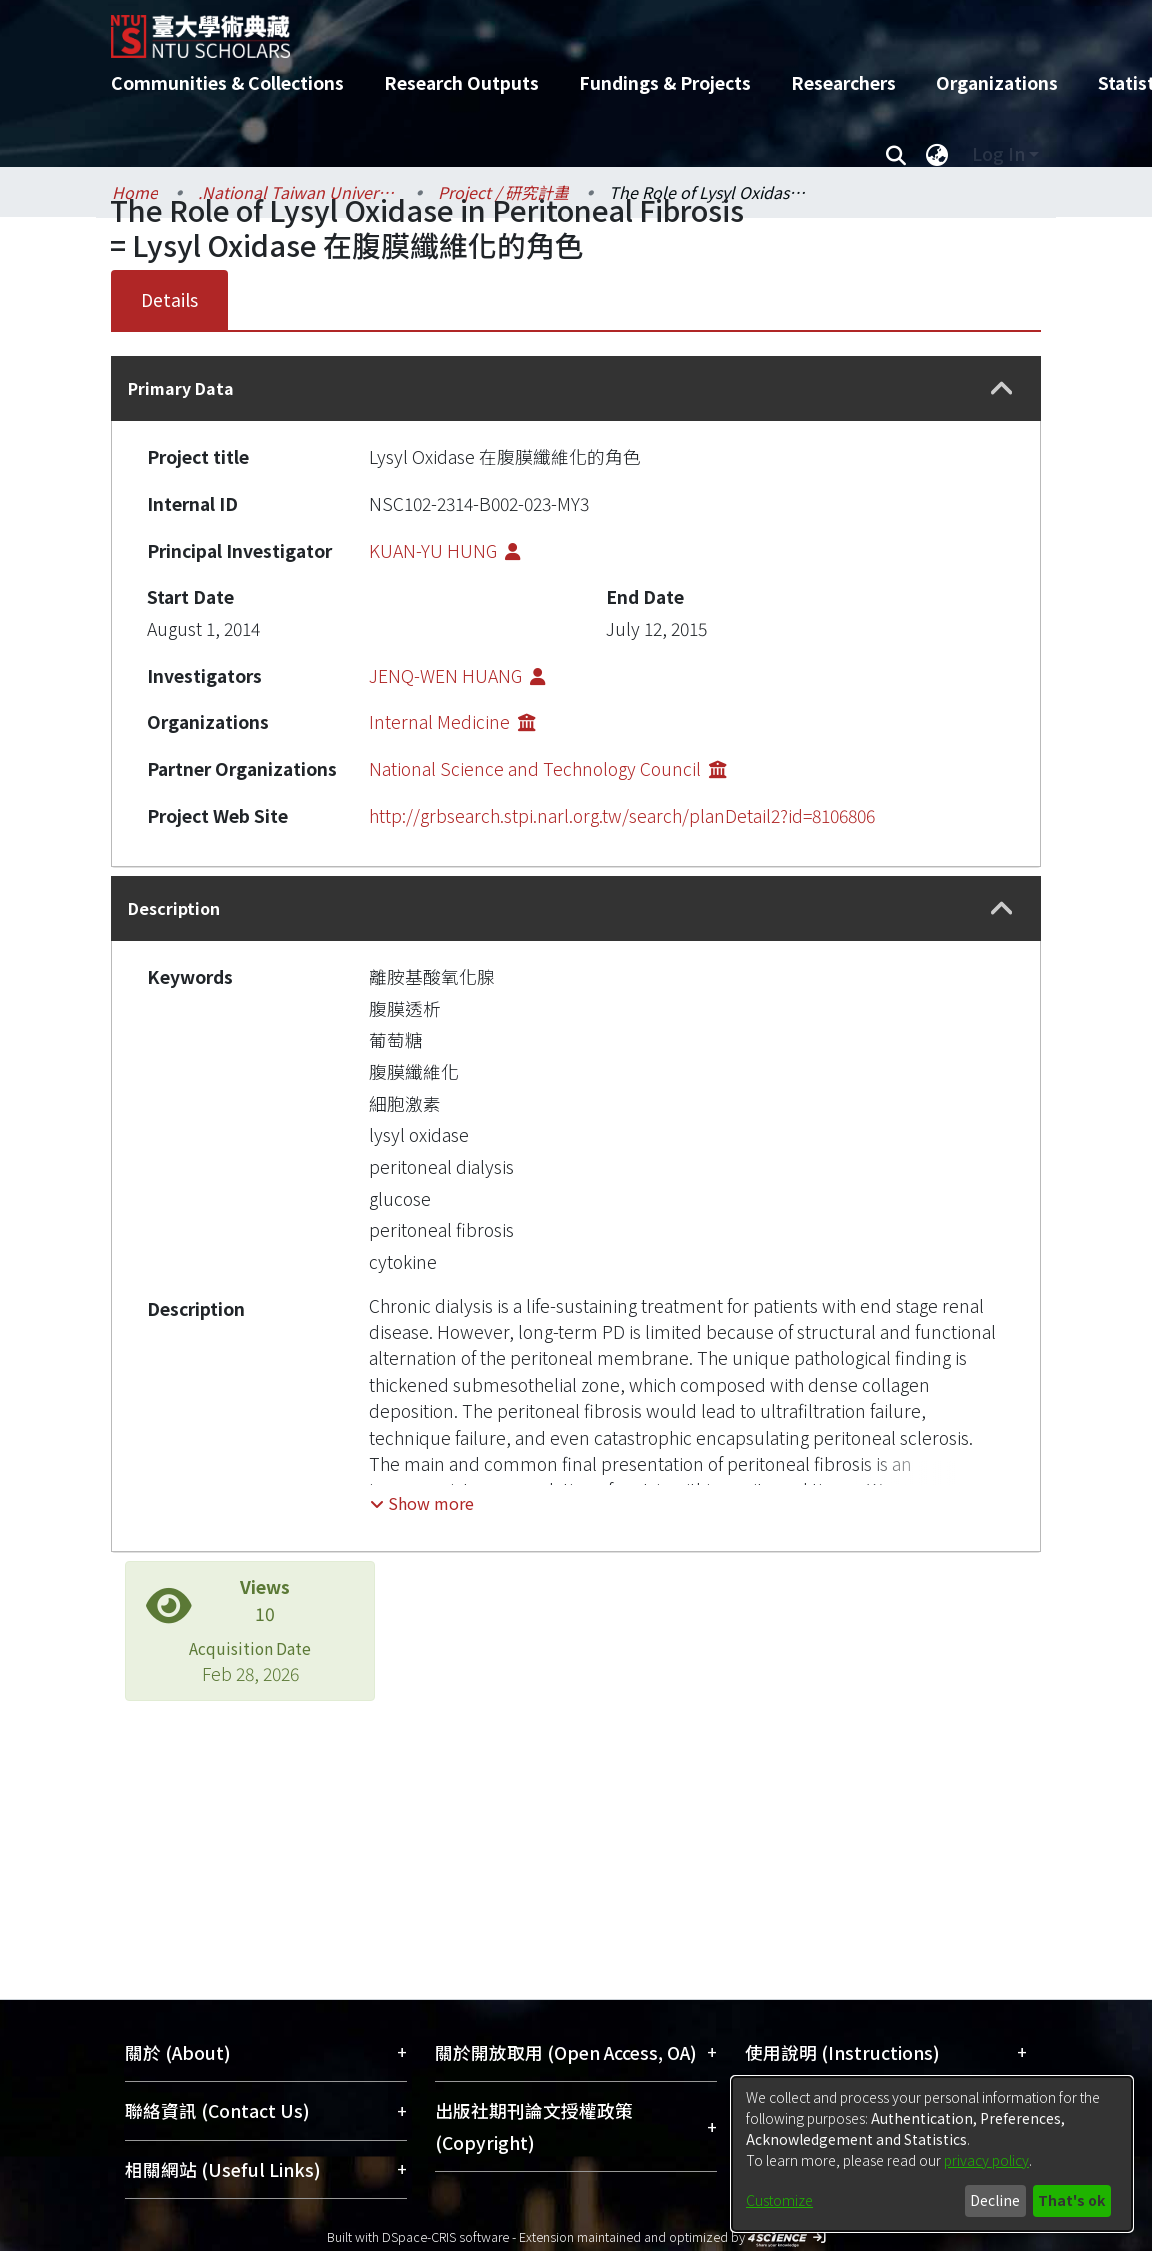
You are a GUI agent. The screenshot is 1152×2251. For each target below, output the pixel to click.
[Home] (558, 29)
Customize (779, 2200)
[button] (1002, 389)
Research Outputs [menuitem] (461, 82)
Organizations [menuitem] (997, 82)
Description (174, 908)
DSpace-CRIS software (445, 2236)
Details (169, 299)
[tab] (576, 388)
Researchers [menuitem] (843, 82)
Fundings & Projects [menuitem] (665, 82)
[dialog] (932, 2154)
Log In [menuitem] (998, 153)
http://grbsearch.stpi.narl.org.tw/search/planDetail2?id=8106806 (622, 815)
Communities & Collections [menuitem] (227, 82)
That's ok (1071, 2200)
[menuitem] (937, 154)
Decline (995, 2200)
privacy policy (986, 2160)
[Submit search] (895, 154)
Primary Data (181, 388)
